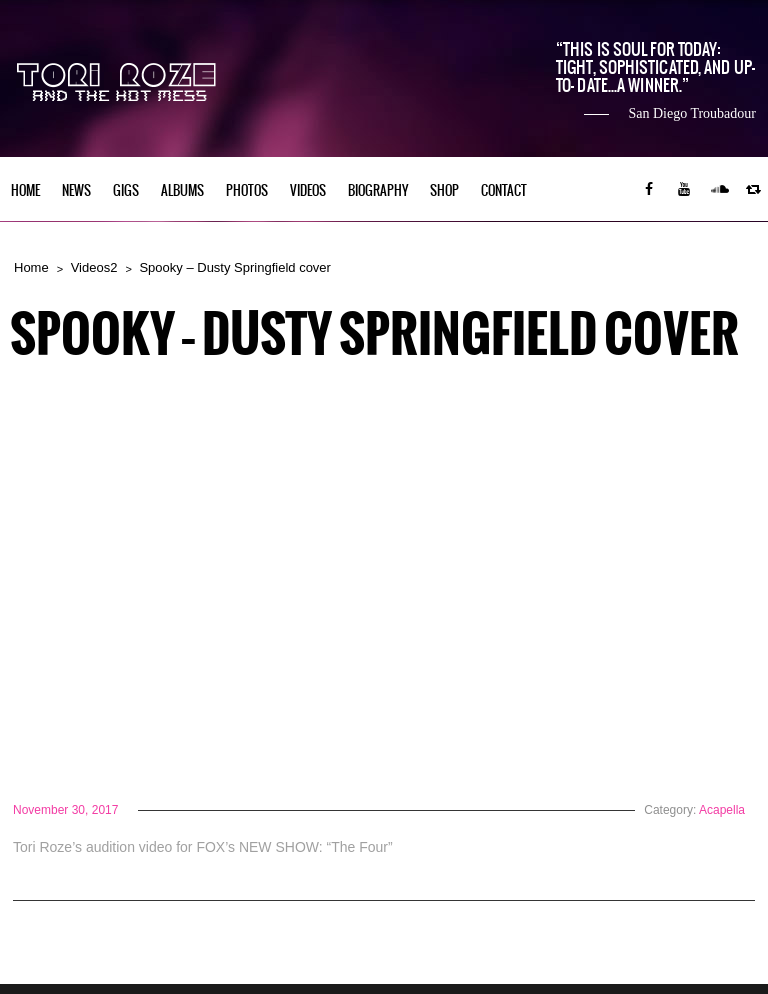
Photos (247, 190)
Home (25, 190)
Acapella (722, 810)
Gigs (126, 190)
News (76, 190)
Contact (504, 190)
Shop (444, 190)
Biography (378, 190)
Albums (182, 190)
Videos (308, 190)
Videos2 (94, 267)
